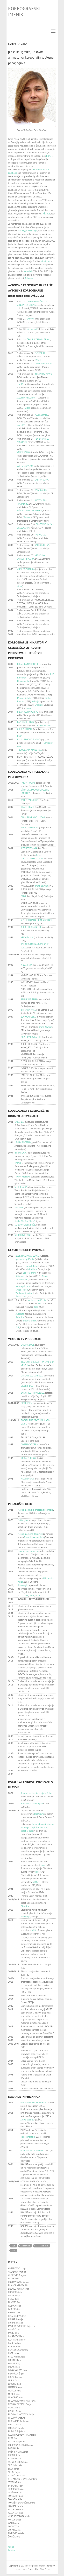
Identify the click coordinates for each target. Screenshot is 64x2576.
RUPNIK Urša (14, 2455)
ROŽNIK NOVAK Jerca (18, 2451)
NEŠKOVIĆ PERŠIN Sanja (19, 2404)
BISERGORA (26, 1403)
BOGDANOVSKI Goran (18, 2282)
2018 (31, 1595)
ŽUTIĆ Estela (14, 2536)
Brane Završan (41, 885)
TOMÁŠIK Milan (15, 2496)
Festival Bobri (31, 1266)
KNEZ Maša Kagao (16, 2356)
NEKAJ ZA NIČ (27, 937)
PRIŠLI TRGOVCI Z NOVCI (29, 739)
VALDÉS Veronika (16, 2509)
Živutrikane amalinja (34, 1537)
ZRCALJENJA (26, 965)
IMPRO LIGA (20, 1152)
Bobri (19, 735)
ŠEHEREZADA (21, 1187)
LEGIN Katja (13, 2380)
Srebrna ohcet (29, 1320)
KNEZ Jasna (13, 2353)
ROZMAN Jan (14, 2448)
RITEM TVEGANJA (29, 848)
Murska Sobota (24, 698)
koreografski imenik (24, 11)
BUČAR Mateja (15, 2292)
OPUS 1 (36, 1882)
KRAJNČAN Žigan (16, 2373)
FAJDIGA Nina (14, 2305)
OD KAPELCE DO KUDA (32, 1375)
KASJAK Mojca (14, 2346)
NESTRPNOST (27, 1478)
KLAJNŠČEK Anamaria (18, 2349)
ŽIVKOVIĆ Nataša (16, 2533)
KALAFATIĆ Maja (16, 2336)
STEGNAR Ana (14, 2482)
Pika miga (25, 1916)
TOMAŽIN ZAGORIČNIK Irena (21, 2502)
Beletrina (20, 1317)
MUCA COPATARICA (25, 569)
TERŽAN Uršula (15, 2492)
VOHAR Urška (14, 2519)
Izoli (37, 1871)
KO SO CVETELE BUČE (25, 1224)
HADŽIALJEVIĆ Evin (17, 2316)
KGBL (34, 1930)
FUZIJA (20, 384)
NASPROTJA (40, 534)
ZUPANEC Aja (14, 2529)
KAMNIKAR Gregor (17, 2339)
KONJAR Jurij (14, 2363)
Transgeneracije (27, 2136)
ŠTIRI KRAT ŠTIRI (29, 999)
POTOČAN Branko (16, 2428)
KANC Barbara (14, 2343)
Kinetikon (45, 261)
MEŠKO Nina (14, 2394)
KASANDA (19, 1121)
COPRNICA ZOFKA (29, 1444)
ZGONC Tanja (14, 2526)
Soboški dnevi (29, 1272)
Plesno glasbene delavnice (30, 1533)
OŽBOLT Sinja (14, 2411)
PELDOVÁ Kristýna (16, 2417)
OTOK (23, 896)
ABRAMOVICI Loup (17, 2268)
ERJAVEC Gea (14, 2302)
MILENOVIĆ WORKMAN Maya (22, 2400)
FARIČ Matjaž (14, 2309)
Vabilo (11, 2546)
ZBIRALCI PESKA (29, 1458)
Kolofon (12, 2550)
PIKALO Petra (14, 2424)
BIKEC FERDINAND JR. (31, 927)
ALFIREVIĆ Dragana (17, 2275)
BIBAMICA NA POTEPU (27, 711)
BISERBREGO (27, 1385)
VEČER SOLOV (23, 452)
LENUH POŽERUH (23, 1142)
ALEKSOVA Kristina (17, 2271)
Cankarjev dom (44, 725)
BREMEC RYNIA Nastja (18, 2288)
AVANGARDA (41, 490)
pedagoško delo (41, 2246)
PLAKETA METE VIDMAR (31, 2150)
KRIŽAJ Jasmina (15, 2377)
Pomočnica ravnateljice (32, 1803)
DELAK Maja (14, 2295)
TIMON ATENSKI (22, 1176)
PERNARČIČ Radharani (18, 2421)
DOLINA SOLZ (27, 1344)
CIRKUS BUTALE (24, 729)
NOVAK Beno (14, 2407)
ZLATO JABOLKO (28, 1016)
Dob (17, 1327)
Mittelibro (32, 1269)
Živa (43, 1865)
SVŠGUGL (45, 213)
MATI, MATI (22, 425)
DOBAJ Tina (13, 2299)
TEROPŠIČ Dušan (16, 2489)
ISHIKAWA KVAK (28, 1009)
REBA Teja (13, 2438)
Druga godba (23, 681)
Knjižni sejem (22, 1289)
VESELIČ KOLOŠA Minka (19, 2516)
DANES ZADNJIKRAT (30, 800)
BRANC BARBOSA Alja (18, 2285)
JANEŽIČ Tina (14, 2329)
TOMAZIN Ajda (15, 2499)
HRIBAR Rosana (15, 2322)
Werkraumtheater (24, 1293)
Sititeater (39, 704)
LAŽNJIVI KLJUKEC (25, 722)
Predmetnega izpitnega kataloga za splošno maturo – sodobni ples (37, 1827)
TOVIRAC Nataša (15, 2506)
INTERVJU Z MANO (43, 374)
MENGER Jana (14, 2390)
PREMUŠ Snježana (16, 2431)
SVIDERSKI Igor (15, 2485)
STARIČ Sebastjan (16, 2475)
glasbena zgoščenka (25, 1259)
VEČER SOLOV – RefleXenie (29, 510)
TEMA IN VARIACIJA (43, 363)
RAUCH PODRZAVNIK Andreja (22, 2434)
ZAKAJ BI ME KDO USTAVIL (33, 817)
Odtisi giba (23, 1520)
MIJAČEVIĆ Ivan (15, 2397)
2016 (25, 1595)
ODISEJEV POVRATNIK (31, 1037)
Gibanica (29, 278)
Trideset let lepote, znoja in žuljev (36, 1793)
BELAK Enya (14, 2278)
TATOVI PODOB (28, 782)
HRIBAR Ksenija (15, 2319)
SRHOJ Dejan (14, 2472)
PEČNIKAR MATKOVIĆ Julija (21, 2414)
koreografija (25, 2246)
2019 (37, 1595)
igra (13, 2246)
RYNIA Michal (14, 2458)
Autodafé (28, 271)
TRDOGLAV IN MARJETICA (29, 749)
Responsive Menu (53, 31)
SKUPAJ (30, 318)
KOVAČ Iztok (14, 2366)
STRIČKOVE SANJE (23, 1235)
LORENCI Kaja (14, 2383)
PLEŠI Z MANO (41, 414)
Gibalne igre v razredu (28, 1551)
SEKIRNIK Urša (15, 2465)
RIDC (48, 156)
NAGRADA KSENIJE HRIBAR (33, 2102)
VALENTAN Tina (15, 2512)
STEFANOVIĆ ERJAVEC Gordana (22, 2479)
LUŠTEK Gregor (15, 2387)
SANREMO (19, 1207)
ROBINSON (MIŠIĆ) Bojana (20, 2445)
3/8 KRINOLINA (41, 545)
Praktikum (39, 1813)
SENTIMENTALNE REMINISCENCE (36, 920)
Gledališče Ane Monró (25, 1221)
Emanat (27, 517)
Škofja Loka (21, 1296)
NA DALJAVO (32, 329)
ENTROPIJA (39, 353)
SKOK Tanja (13, 2468)
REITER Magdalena (17, 2441)
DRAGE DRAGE (27, 807)
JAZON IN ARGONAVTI (27, 397)
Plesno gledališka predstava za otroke (35, 1509)
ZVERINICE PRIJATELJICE (27, 1255)
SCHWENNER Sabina (18, 2462)
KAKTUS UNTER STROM (32, 858)
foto (38, 855)
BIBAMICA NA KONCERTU (29, 664)
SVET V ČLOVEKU (25, 466)
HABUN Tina (14, 2312)
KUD (40, 1303)
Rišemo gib (23, 1585)
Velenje (35, 701)
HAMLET (18, 1163)
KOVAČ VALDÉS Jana (17, 2370)
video (27, 407)
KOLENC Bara (14, 2360)
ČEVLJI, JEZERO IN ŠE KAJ (38, 339)
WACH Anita (13, 2523)
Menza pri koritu (23, 1286)
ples (13, 2250)
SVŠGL (38, 360)
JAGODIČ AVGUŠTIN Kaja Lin (21, 2326)
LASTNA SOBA (41, 479)
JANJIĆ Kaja (13, 2333)
